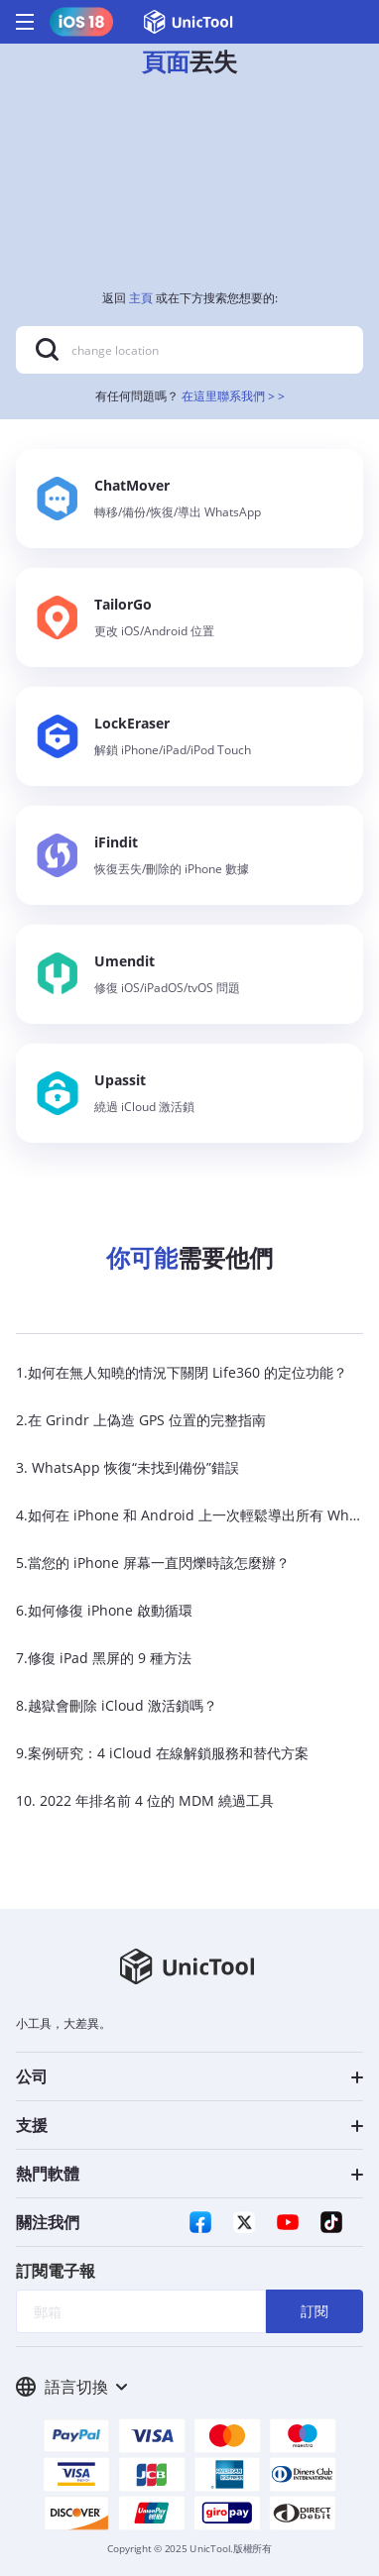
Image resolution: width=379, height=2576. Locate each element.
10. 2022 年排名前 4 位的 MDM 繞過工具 (145, 1800)
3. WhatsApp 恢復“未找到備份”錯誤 (127, 1467)
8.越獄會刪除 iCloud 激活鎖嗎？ (116, 1705)
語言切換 (71, 2387)
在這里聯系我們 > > (233, 396)
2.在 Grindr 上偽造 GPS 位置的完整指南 (141, 1419)
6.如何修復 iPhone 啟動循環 (104, 1610)
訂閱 (314, 2310)
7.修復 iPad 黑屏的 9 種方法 (103, 1657)
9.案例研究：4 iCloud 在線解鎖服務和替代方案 (162, 1752)
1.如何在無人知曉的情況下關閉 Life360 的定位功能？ (181, 1372)
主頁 (141, 297)
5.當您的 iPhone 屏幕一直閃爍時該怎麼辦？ (153, 1562)
